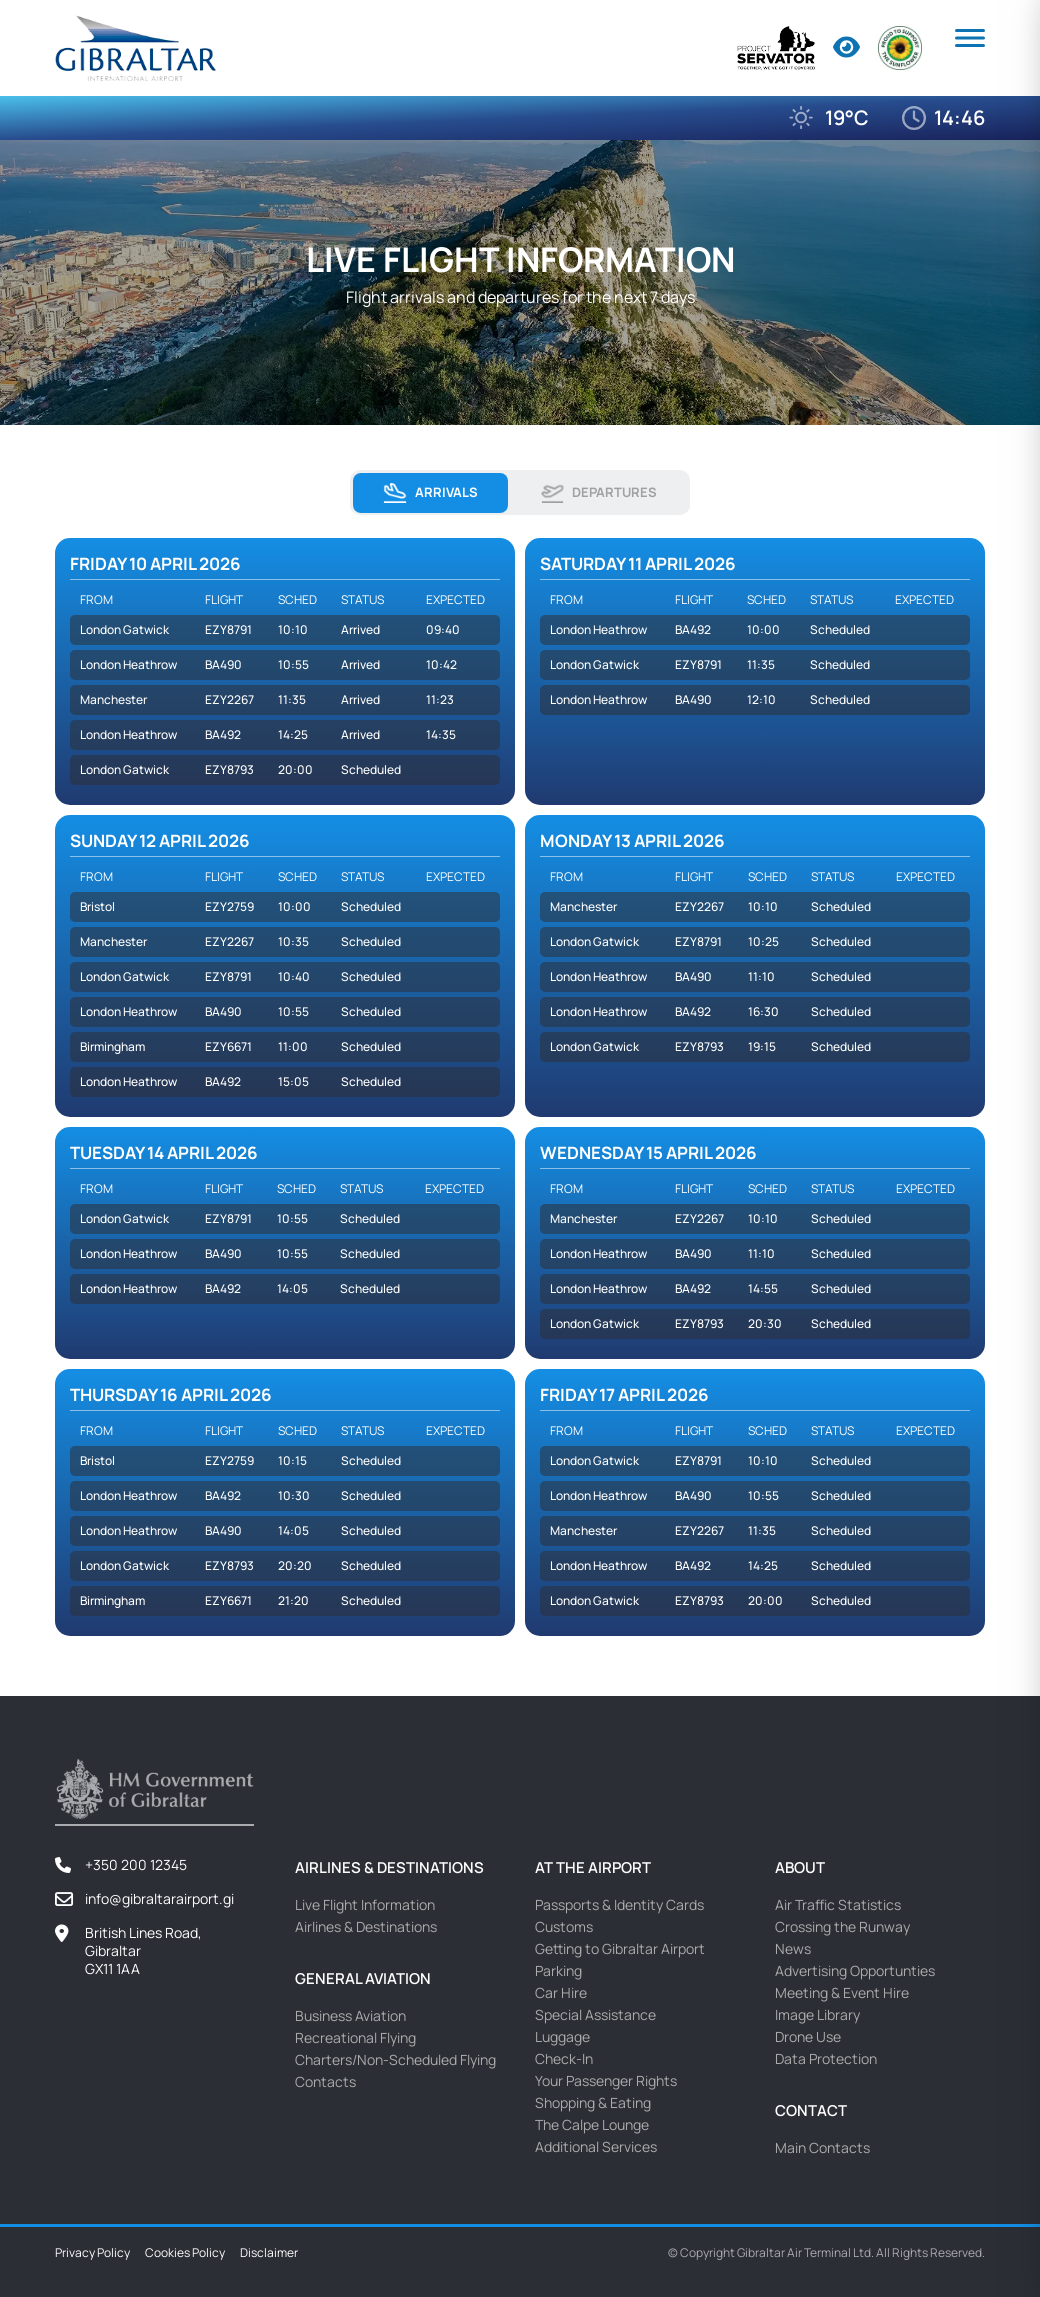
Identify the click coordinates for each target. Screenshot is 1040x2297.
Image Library (817, 2014)
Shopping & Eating (593, 2102)
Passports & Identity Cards (619, 1904)
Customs (564, 1926)
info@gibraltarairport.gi (159, 1898)
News (793, 1948)
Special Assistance (595, 2014)
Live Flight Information (365, 1904)
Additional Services (596, 2146)
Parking (558, 1970)
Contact (811, 2110)
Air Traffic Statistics (838, 1904)
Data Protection (826, 2058)
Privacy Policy (92, 2253)
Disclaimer (269, 2253)
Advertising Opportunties (855, 1970)
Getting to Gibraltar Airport (620, 1948)
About (800, 1867)
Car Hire (561, 1992)
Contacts (325, 2081)
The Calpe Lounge (592, 2124)
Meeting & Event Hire (842, 1992)
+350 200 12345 (136, 1864)
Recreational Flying (355, 2037)
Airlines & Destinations (389, 1867)
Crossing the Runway (842, 1926)
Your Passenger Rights (606, 2080)
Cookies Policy (185, 2253)
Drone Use (808, 2036)
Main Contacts (822, 2147)
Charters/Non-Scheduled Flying (395, 2059)
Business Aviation (350, 2015)
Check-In (564, 2058)
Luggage (562, 2036)
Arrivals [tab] (430, 493)
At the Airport (593, 1867)
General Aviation (363, 1978)
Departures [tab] (599, 493)
